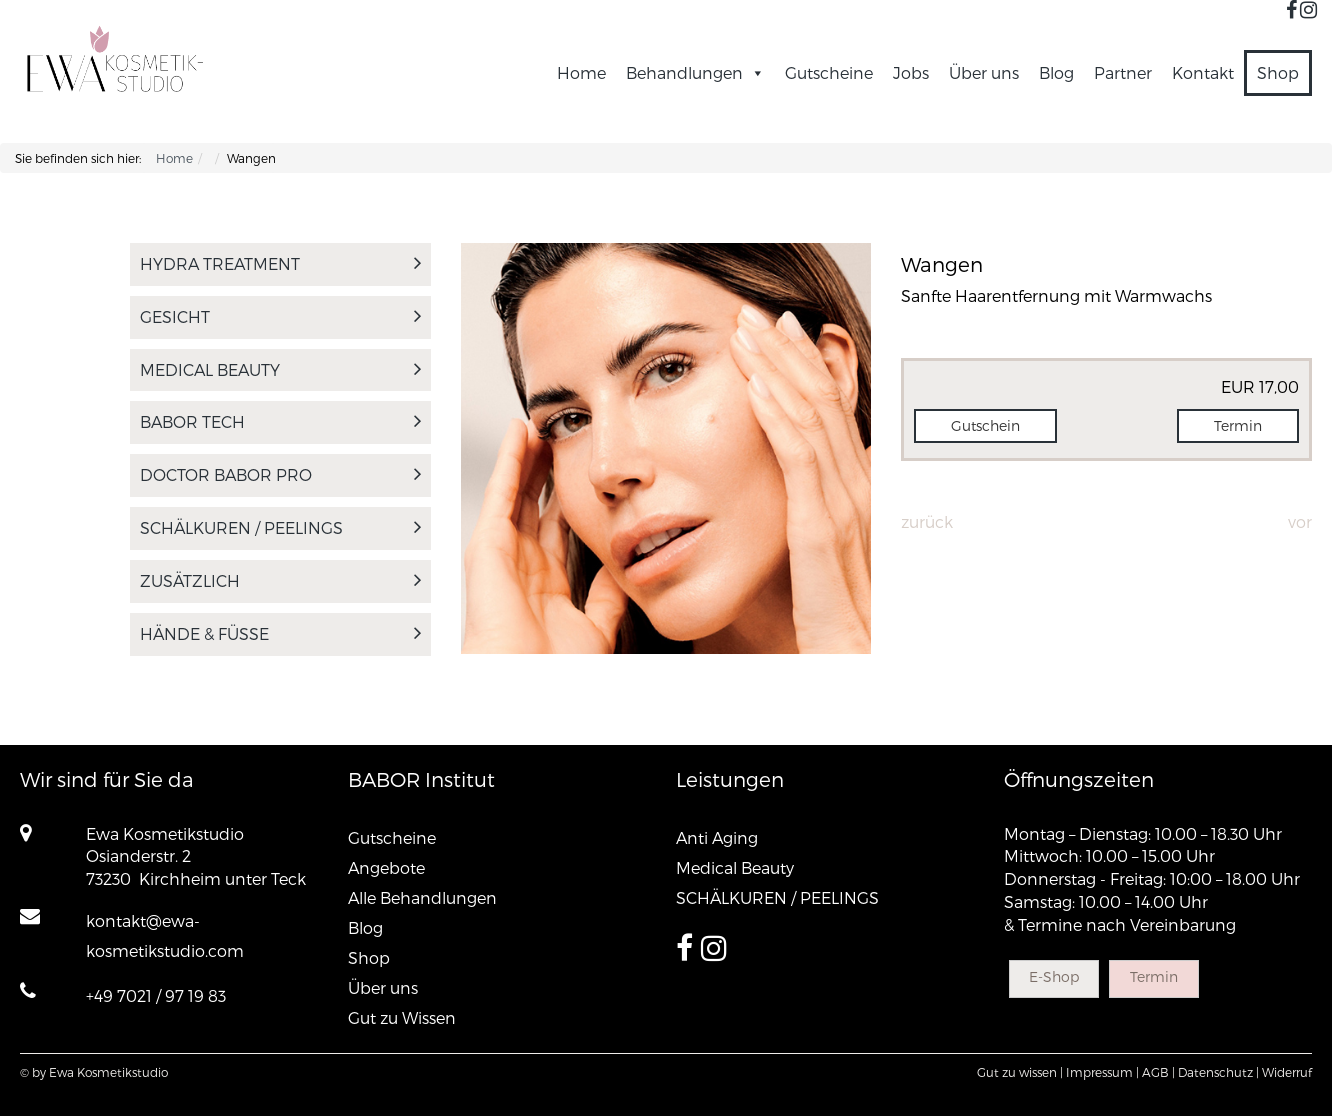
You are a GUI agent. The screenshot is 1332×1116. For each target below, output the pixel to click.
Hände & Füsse (280, 633)
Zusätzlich (280, 580)
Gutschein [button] (985, 425)
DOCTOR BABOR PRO (280, 474)
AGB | (1158, 1072)
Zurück (927, 521)
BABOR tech (280, 421)
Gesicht (280, 316)
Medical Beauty (280, 369)
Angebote (386, 867)
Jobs (911, 72)
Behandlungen (695, 72)
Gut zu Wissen (402, 1017)
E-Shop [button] (1054, 976)
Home (581, 72)
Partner (1123, 72)
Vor (1300, 521)
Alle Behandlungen (422, 897)
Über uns (984, 72)
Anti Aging (717, 837)
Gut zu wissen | (1020, 1072)
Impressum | (1102, 1072)
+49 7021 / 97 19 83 (156, 995)
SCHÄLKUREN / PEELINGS (280, 527)
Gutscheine (829, 72)
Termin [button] (1238, 425)
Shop (1278, 72)
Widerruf (1287, 1072)
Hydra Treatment (280, 263)
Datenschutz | (1218, 1072)
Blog (1056, 72)
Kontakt (1203, 72)
